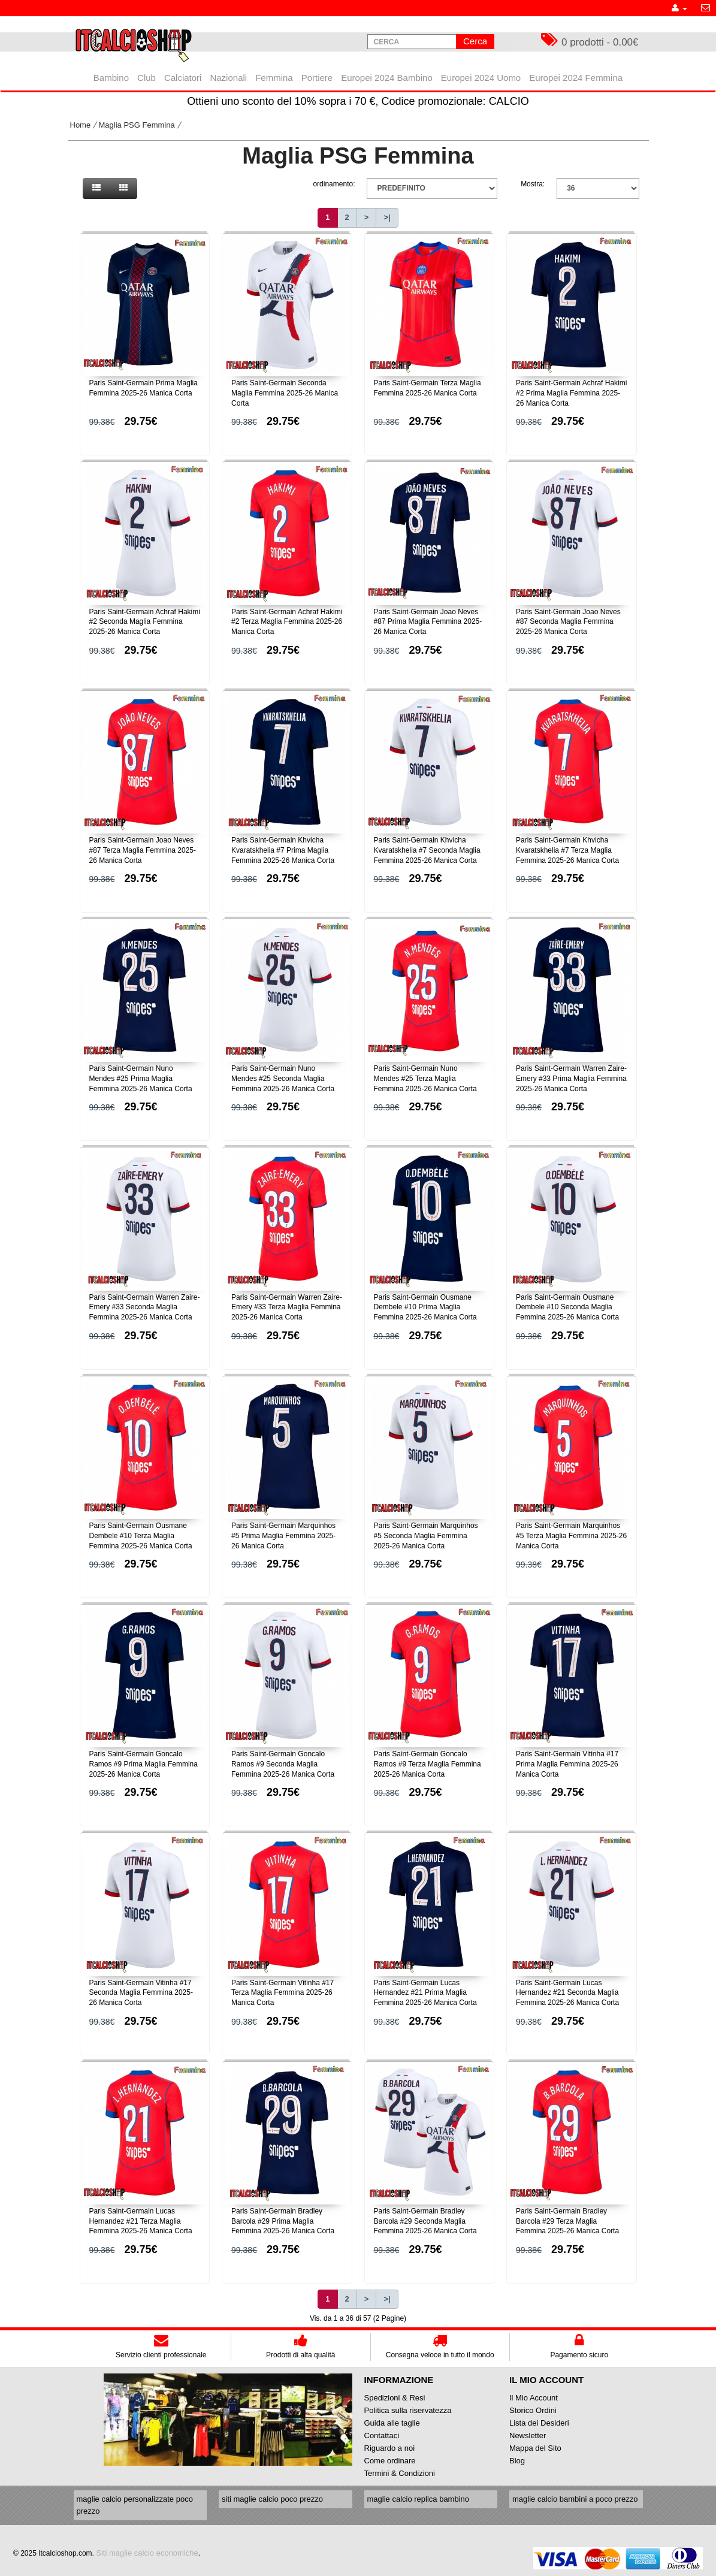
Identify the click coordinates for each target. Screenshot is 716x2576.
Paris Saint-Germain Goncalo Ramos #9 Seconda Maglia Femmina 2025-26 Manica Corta (282, 1764)
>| (386, 217)
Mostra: (533, 184)
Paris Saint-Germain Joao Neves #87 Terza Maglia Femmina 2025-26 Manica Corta (143, 850)
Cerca (475, 41)
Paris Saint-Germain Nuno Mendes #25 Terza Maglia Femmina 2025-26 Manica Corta (425, 1078)
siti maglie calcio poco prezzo (272, 2499)
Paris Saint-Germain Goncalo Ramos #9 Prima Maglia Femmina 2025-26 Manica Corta (143, 1764)
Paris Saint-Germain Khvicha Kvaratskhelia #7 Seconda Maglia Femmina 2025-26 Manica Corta (427, 850)
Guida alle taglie (392, 2422)
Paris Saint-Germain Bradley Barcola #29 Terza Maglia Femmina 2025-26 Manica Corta (567, 2221)
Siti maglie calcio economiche (147, 2552)
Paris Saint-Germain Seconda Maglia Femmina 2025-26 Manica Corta (284, 393)
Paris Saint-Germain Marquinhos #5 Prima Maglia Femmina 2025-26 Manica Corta (283, 1535)
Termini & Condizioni (400, 2473)
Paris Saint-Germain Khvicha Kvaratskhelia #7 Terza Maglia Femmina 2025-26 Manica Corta (567, 850)
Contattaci (382, 2435)
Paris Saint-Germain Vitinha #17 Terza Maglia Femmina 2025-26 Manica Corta (282, 1993)
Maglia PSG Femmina (137, 124)
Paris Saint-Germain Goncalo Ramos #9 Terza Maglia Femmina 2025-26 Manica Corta (427, 1764)
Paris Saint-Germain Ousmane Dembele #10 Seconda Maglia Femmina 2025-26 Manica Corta (567, 1307)
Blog (517, 2460)
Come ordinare (390, 2460)
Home (80, 124)
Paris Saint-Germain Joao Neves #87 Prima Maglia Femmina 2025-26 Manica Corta (428, 622)
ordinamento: (334, 184)
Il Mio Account (533, 2397)
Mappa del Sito (535, 2448)
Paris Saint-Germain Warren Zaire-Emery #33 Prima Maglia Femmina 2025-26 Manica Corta (571, 1078)
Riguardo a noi (389, 2448)
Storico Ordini (533, 2410)
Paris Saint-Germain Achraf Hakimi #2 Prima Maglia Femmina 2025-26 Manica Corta (571, 393)
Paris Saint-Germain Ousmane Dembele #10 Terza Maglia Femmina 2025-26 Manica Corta (140, 1535)
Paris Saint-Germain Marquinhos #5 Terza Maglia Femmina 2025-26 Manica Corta (571, 1535)
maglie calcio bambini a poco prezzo (575, 2499)
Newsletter (527, 2435)
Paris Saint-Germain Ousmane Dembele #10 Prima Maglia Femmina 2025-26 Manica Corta (425, 1307)
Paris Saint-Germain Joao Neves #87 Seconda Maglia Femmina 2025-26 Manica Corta (568, 622)
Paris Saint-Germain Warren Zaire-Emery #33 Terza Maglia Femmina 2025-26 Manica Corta (286, 1307)
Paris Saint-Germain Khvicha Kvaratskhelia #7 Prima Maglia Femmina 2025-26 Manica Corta (282, 850)
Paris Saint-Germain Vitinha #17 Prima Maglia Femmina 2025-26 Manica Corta (567, 1764)
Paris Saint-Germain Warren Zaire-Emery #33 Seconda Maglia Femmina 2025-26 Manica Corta (144, 1307)
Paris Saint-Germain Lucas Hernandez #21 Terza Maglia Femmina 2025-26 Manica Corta (140, 2221)
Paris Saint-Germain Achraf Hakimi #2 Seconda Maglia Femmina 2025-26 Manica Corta (144, 622)
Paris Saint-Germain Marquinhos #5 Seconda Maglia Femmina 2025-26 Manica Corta (426, 1535)
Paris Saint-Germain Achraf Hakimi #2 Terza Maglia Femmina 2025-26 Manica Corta (286, 622)
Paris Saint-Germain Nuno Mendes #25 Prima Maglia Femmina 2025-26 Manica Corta (140, 1078)
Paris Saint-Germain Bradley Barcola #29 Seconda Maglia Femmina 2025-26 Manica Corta (425, 2221)
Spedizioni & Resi (394, 2397)
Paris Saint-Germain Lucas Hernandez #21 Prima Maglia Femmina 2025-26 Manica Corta (425, 1993)
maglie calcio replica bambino (418, 2499)
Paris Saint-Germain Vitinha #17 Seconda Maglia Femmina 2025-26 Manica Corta (141, 1993)
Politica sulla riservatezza (408, 2410)
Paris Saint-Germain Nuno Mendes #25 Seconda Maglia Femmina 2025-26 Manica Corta (282, 1078)
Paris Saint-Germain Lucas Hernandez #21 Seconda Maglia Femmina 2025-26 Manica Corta (567, 1993)
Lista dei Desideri (539, 2422)
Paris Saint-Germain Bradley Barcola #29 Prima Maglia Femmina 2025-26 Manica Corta (282, 2221)
